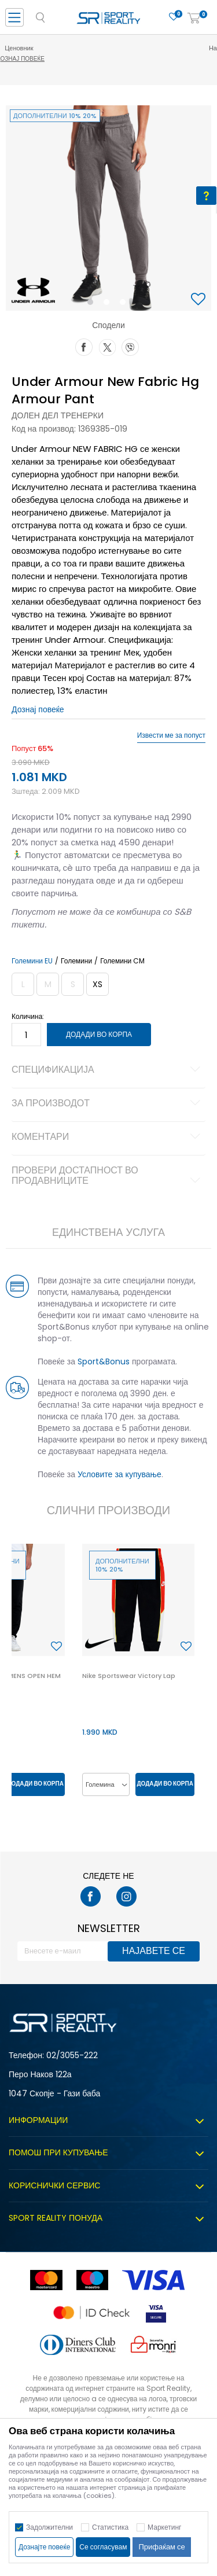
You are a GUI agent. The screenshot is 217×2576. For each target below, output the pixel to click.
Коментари (108, 1137)
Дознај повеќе (110, 58)
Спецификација (108, 1070)
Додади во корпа (99, 1034)
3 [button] (125, 304)
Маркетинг (164, 2527)
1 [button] (92, 304)
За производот (108, 1104)
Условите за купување (119, 1474)
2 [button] (108, 304)
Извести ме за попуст (171, 735)
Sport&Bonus (104, 1361)
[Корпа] (194, 19)
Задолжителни (49, 2527)
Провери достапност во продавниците (108, 1176)
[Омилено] (173, 17)
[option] (108, 208)
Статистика (110, 2527)
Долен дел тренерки (58, 415)
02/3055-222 (72, 2055)
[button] (199, 300)
